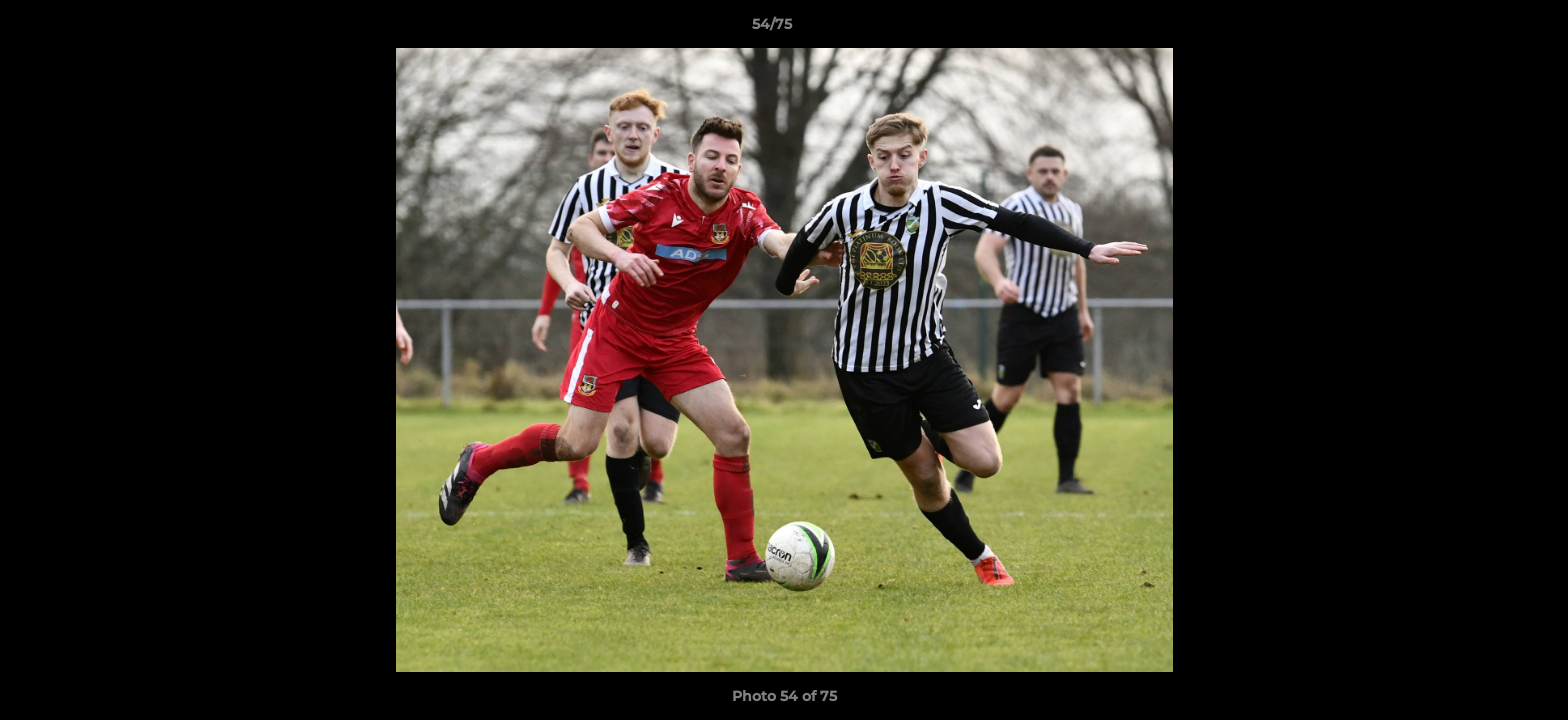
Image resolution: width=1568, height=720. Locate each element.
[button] (1484, 29)
